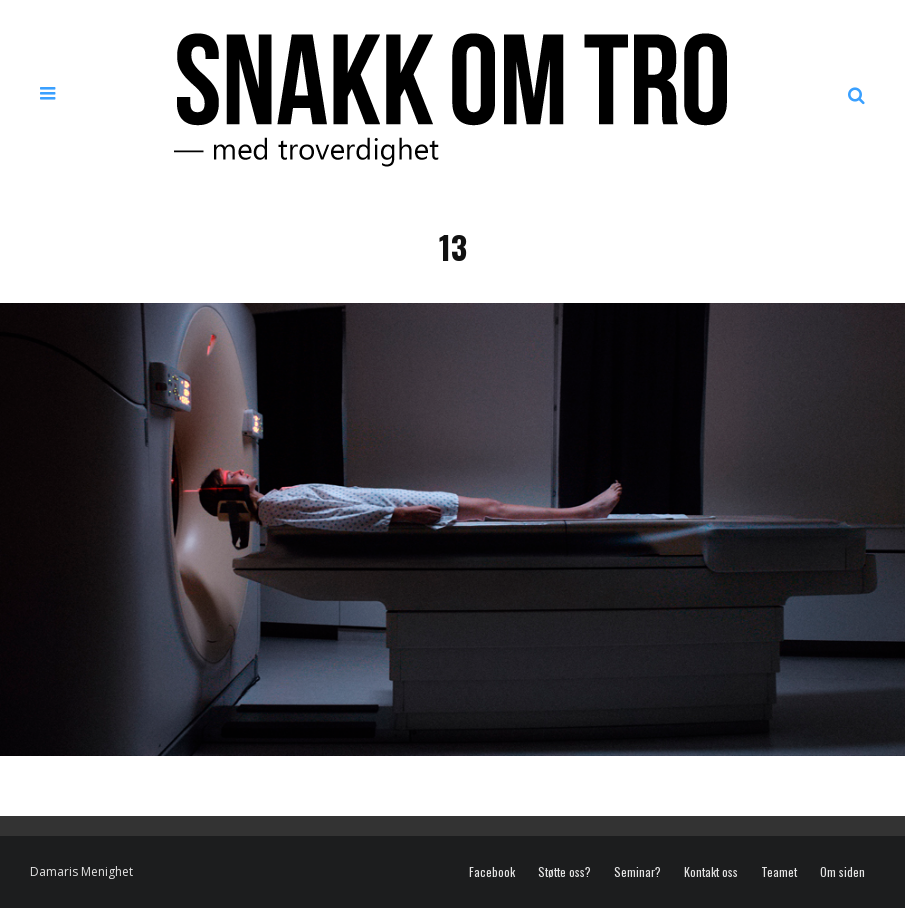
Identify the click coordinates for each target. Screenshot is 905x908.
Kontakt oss (711, 872)
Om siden (842, 872)
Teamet (779, 872)
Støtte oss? (564, 872)
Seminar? (637, 872)
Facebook (492, 872)
